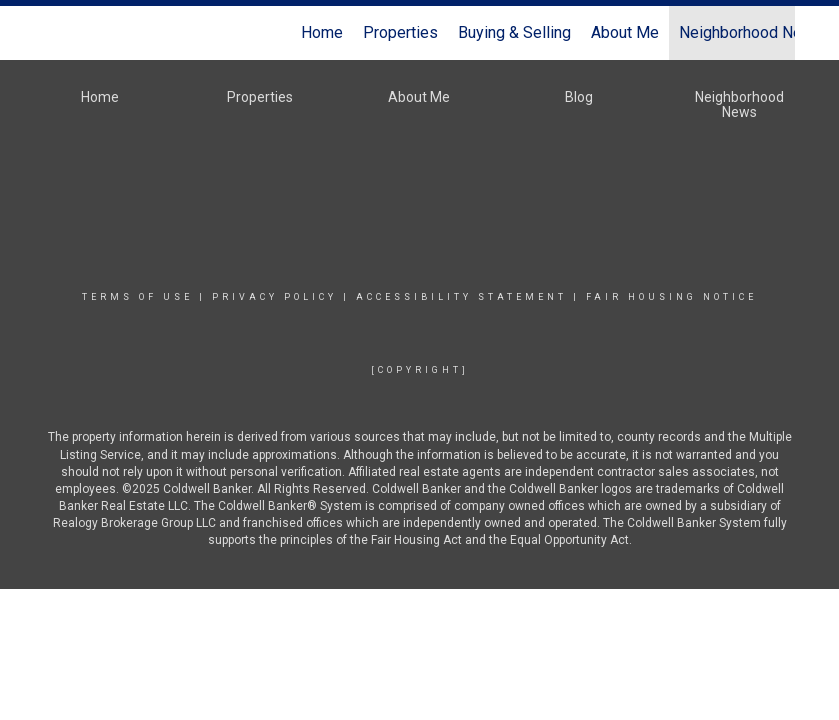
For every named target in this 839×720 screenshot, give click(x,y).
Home (322, 32)
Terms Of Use (137, 297)
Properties (400, 32)
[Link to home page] (55, 33)
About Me (625, 32)
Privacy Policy (274, 297)
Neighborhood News (751, 32)
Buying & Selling (514, 32)
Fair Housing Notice (671, 297)
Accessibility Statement (461, 297)
